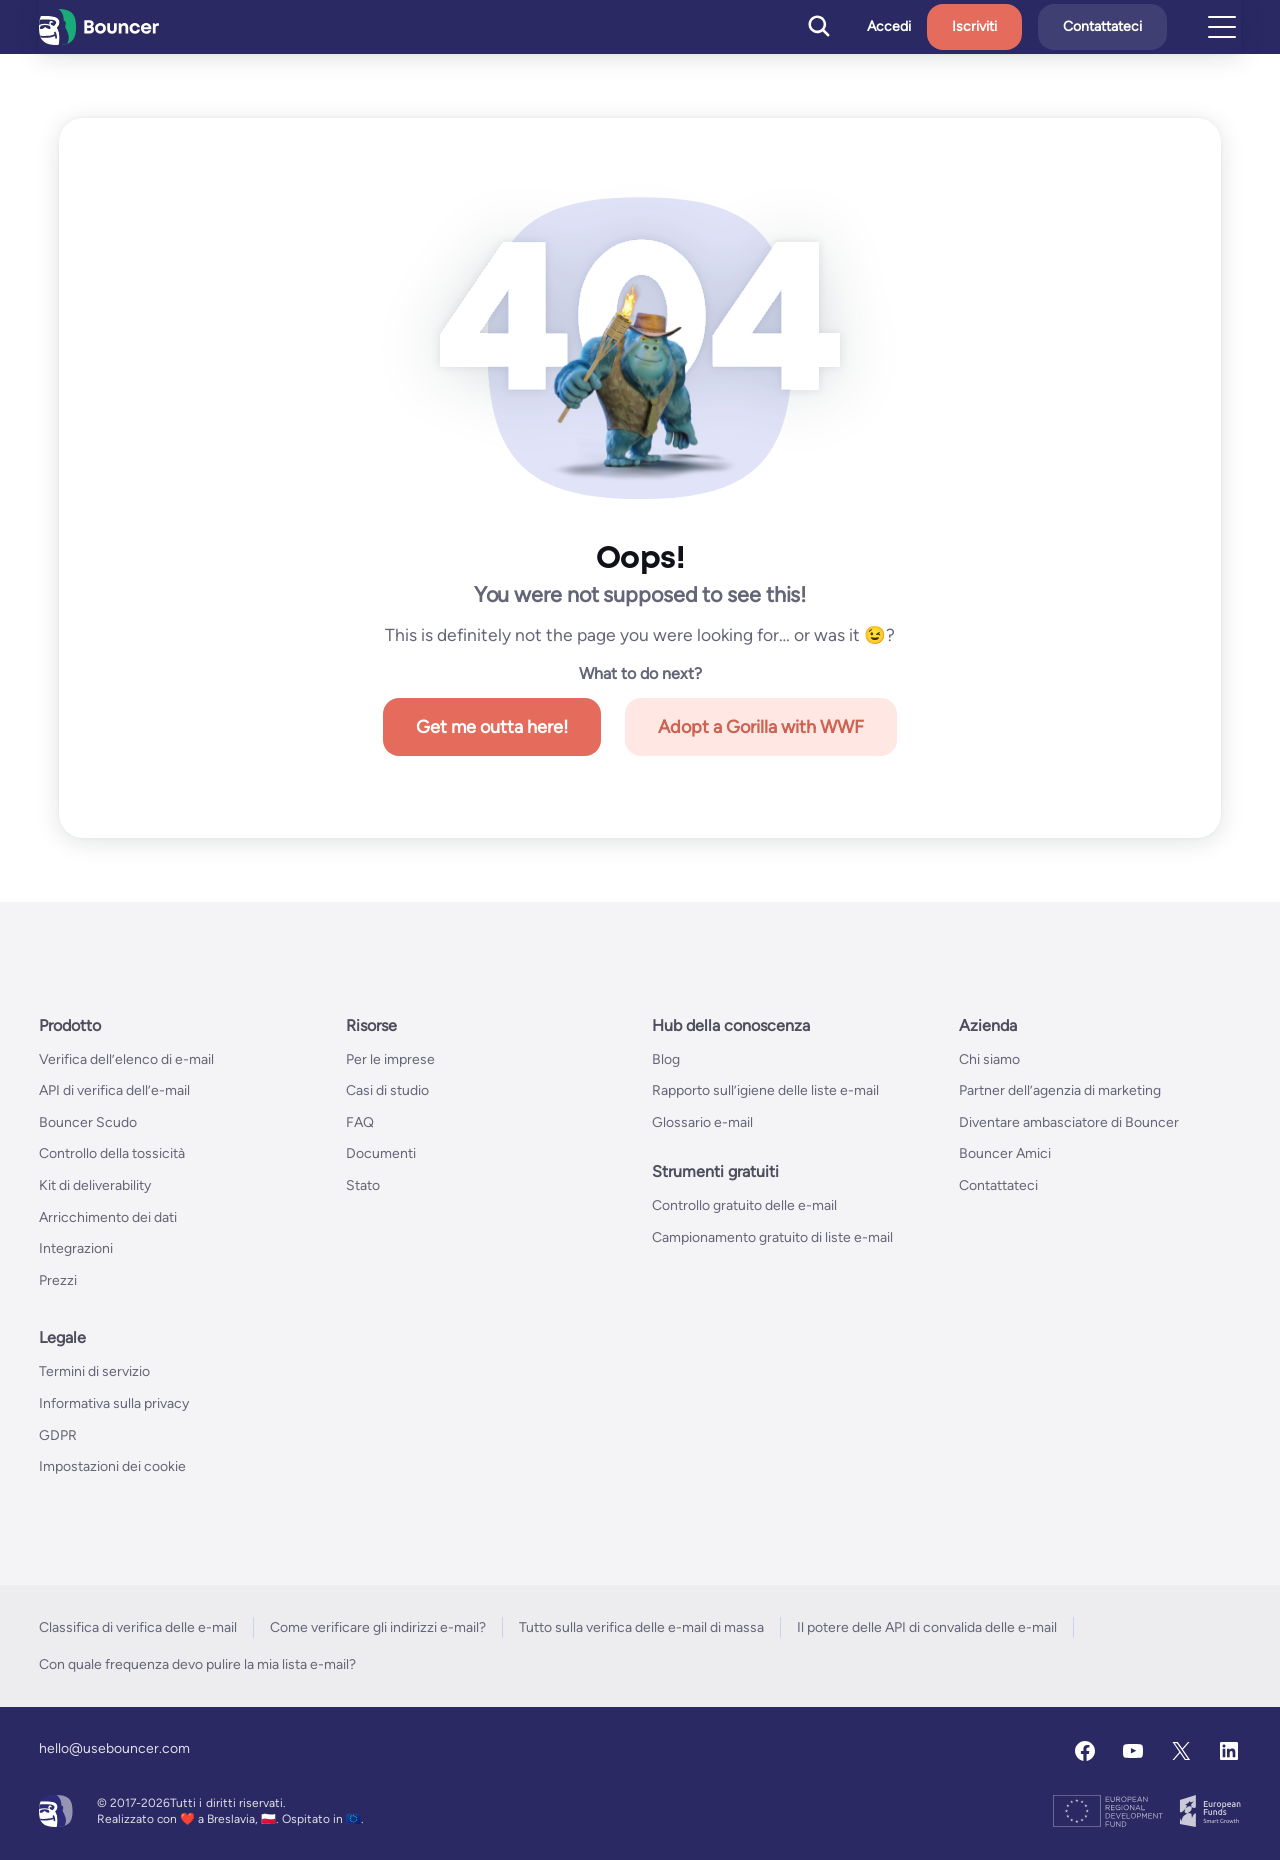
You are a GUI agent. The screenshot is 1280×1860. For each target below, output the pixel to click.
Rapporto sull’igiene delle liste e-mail (765, 1090)
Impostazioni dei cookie (112, 1466)
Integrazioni (76, 1248)
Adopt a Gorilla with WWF (761, 727)
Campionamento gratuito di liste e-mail (772, 1237)
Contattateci (1102, 26)
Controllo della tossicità (112, 1153)
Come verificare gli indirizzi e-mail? (378, 1627)
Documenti (381, 1153)
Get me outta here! (492, 727)
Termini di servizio (94, 1371)
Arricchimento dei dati (108, 1217)
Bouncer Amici (1005, 1153)
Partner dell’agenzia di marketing (1060, 1090)
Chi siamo (989, 1059)
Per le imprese (390, 1059)
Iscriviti (974, 26)
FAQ (360, 1122)
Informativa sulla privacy (114, 1403)
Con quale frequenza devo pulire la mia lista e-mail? (197, 1664)
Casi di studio (387, 1090)
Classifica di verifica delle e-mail (138, 1627)
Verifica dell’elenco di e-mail (126, 1059)
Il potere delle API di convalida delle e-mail (927, 1627)
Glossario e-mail (702, 1122)
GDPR (58, 1435)
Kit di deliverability (95, 1185)
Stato (363, 1185)
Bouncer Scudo (88, 1122)
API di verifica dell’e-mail (114, 1090)
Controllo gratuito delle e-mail (744, 1205)
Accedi (889, 27)
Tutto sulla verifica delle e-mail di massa (641, 1627)
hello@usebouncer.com (114, 1748)
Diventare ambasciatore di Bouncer (1069, 1122)
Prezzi (58, 1280)
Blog (666, 1059)
